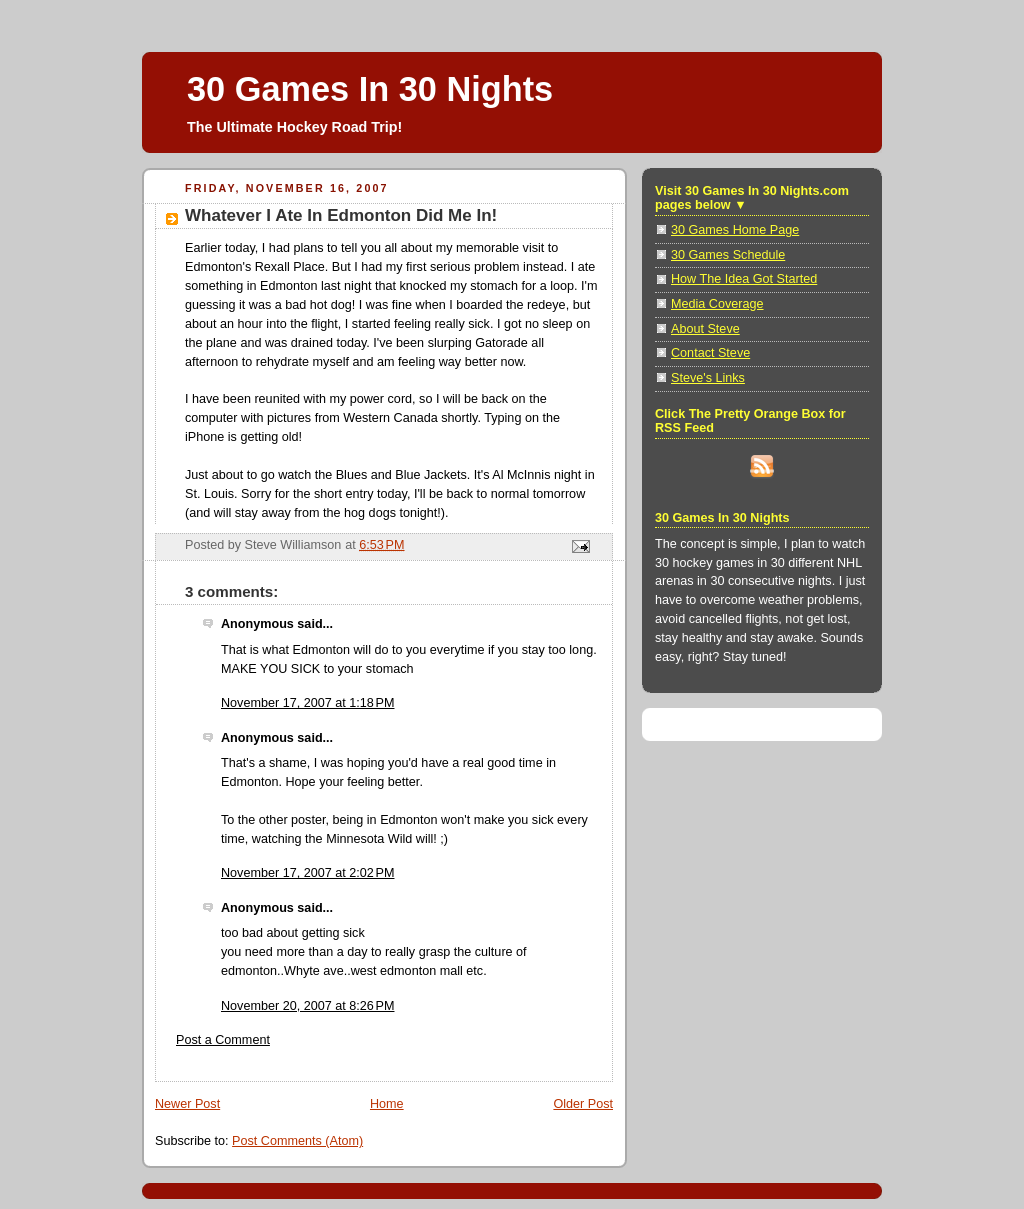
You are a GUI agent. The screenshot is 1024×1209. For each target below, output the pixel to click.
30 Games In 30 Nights (370, 89)
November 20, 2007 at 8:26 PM (307, 1006)
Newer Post (187, 1104)
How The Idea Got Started (744, 279)
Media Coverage (717, 304)
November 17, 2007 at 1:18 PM (307, 703)
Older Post (583, 1104)
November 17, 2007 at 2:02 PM (307, 873)
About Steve (705, 329)
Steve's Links (708, 378)
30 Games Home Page (735, 230)
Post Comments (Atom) (297, 1141)
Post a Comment (223, 1040)
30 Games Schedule (728, 255)
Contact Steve (710, 353)
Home (387, 1104)
